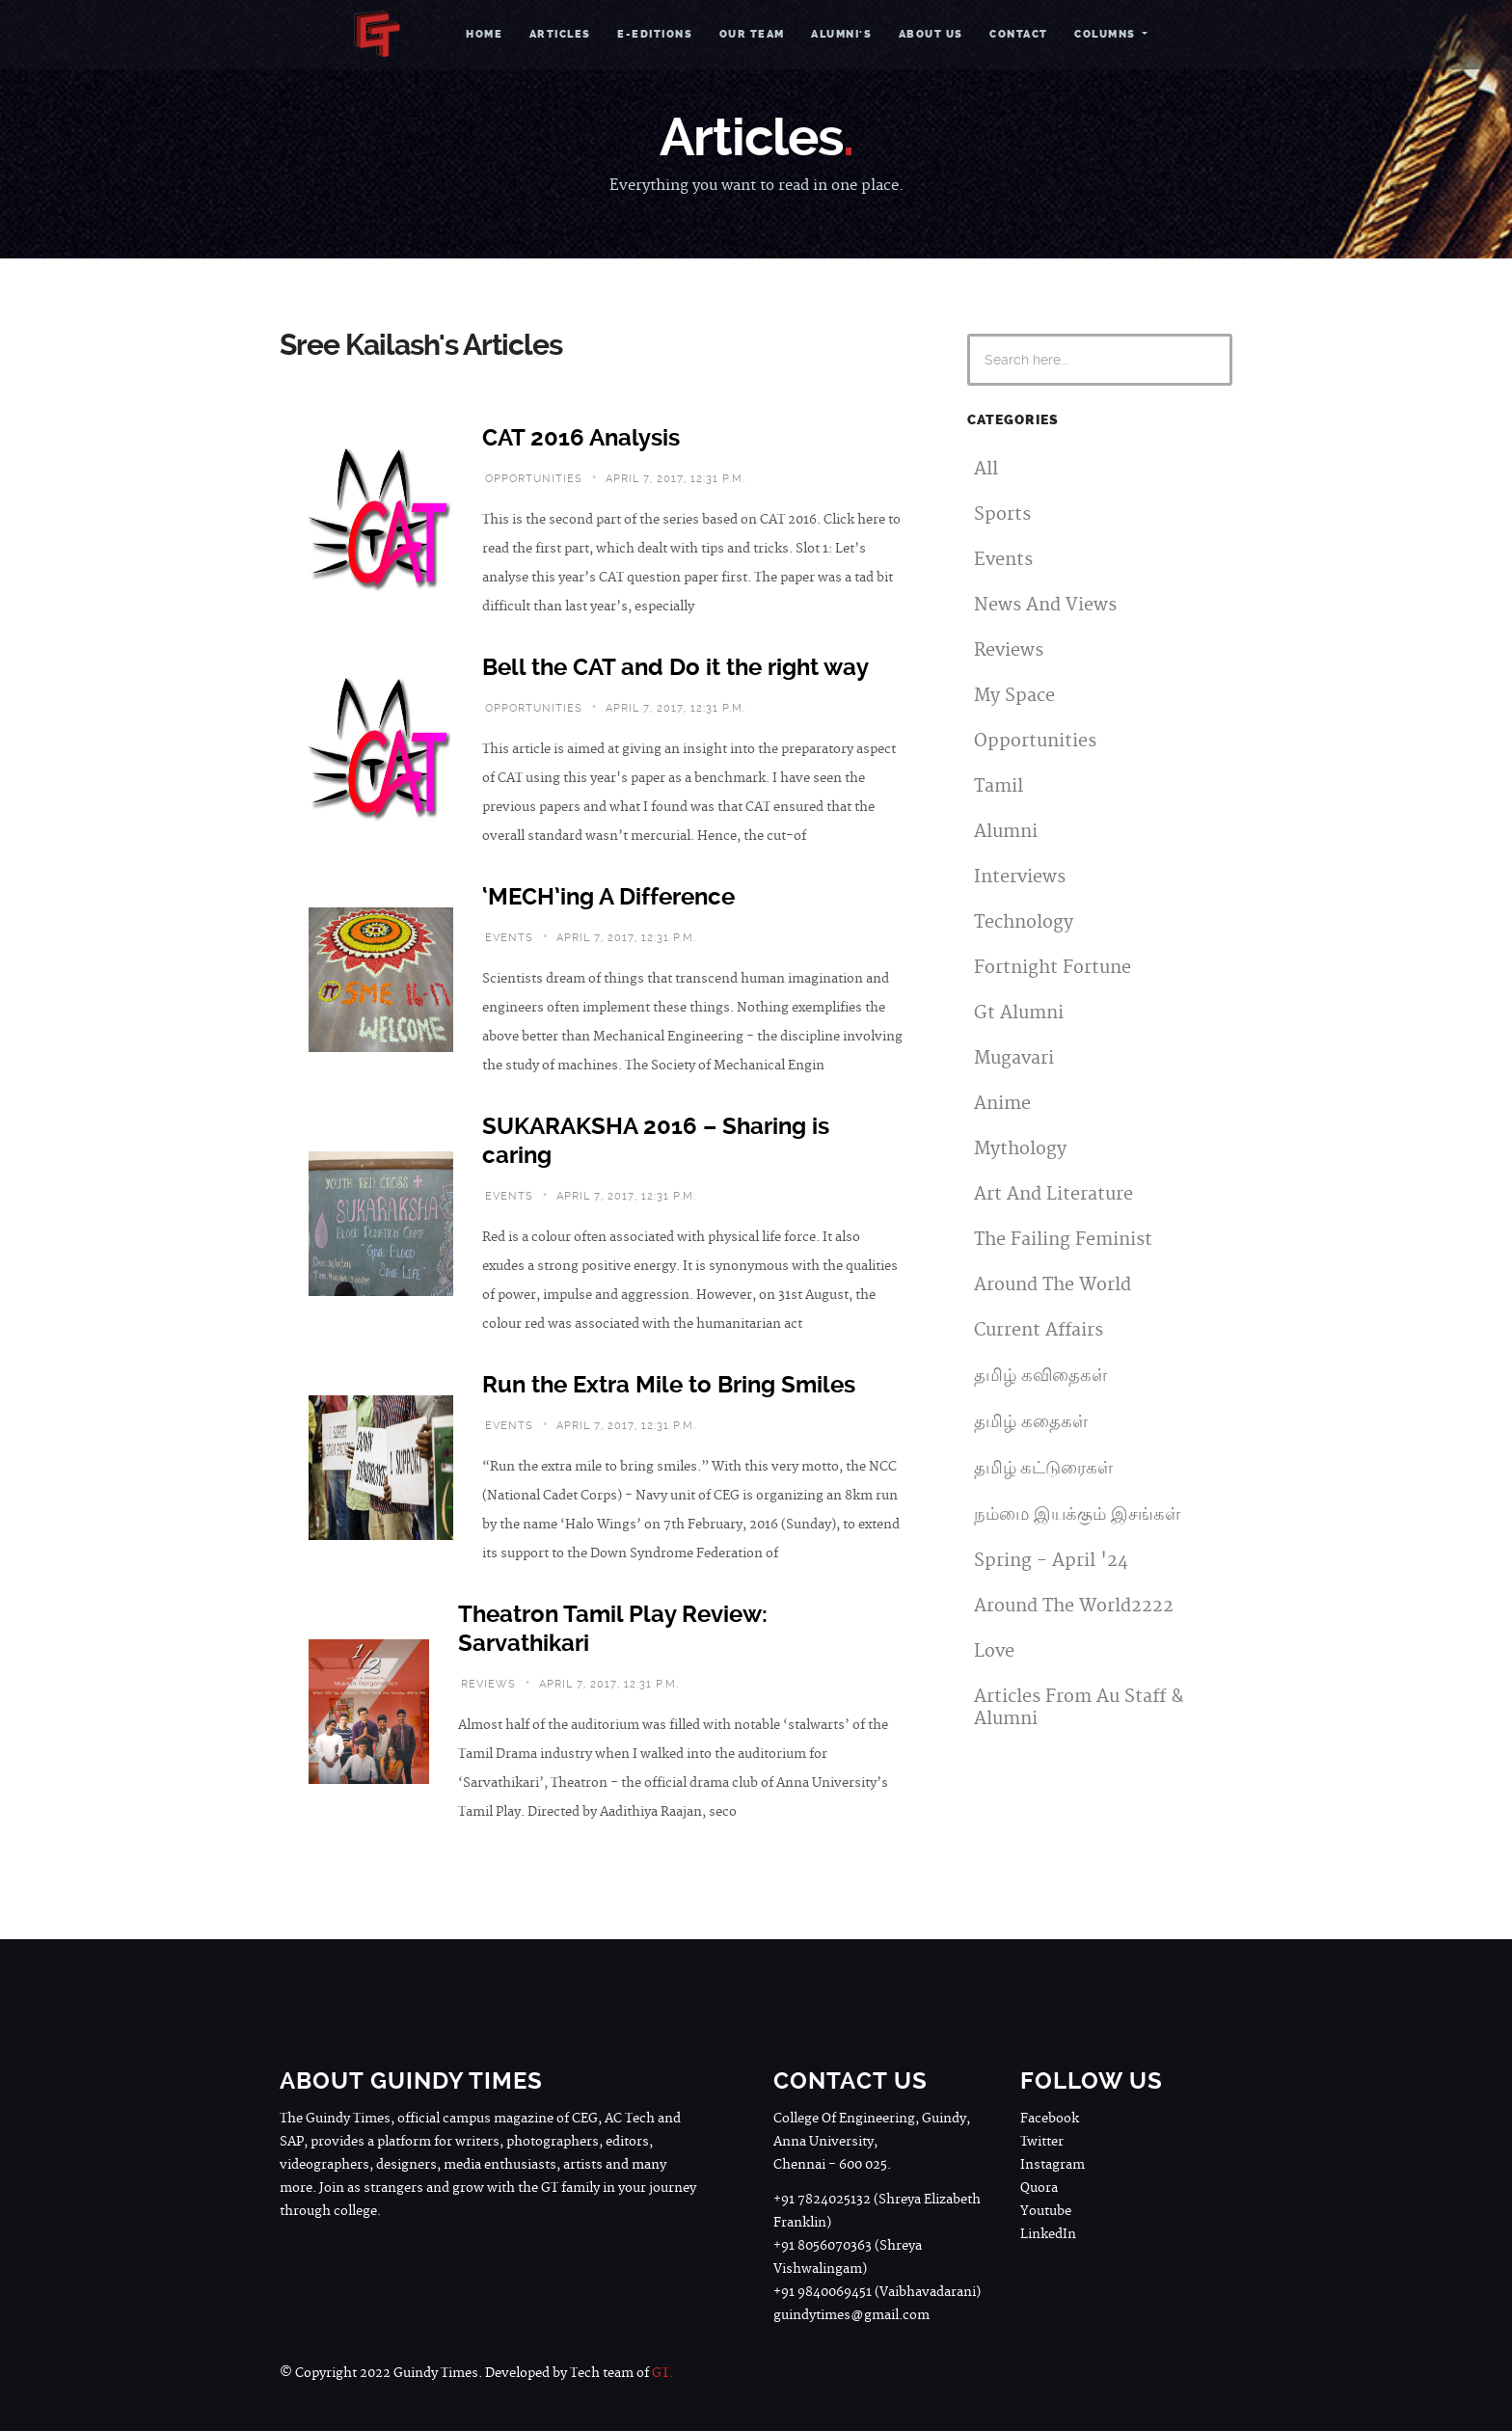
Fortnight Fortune (1052, 968)
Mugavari (1014, 1058)
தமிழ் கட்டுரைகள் (1043, 1468)
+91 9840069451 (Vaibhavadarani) (877, 2292)
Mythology (1020, 1149)
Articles (560, 34)
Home (484, 34)
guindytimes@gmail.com (851, 2315)
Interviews (1020, 877)
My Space (1014, 696)
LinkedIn (1048, 2234)
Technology (1023, 922)
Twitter (1042, 2141)
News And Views (1045, 605)
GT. (662, 2373)
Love (994, 1651)
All (986, 469)
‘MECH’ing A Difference (608, 896)
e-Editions (654, 34)
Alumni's (841, 34)
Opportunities (1035, 741)
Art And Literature (1053, 1194)
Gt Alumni (1019, 1013)
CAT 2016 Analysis (581, 437)
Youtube (1045, 2211)
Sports (1002, 514)
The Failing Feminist (1063, 1240)
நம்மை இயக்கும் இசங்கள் (1077, 1514)
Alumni (1006, 832)
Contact (1018, 34)
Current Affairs (1038, 1330)
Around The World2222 (1074, 1606)
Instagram (1052, 2165)
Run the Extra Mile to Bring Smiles (668, 1384)
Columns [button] (1106, 34)
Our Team (752, 34)
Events (1003, 560)
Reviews (1008, 650)
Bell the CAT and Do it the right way (675, 667)
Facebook (1049, 2118)
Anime (1002, 1104)
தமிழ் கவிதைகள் (1040, 1375)
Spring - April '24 (1051, 1561)
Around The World (1052, 1285)
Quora (1039, 2188)
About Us (931, 34)
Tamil (998, 786)
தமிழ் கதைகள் (1031, 1422)
